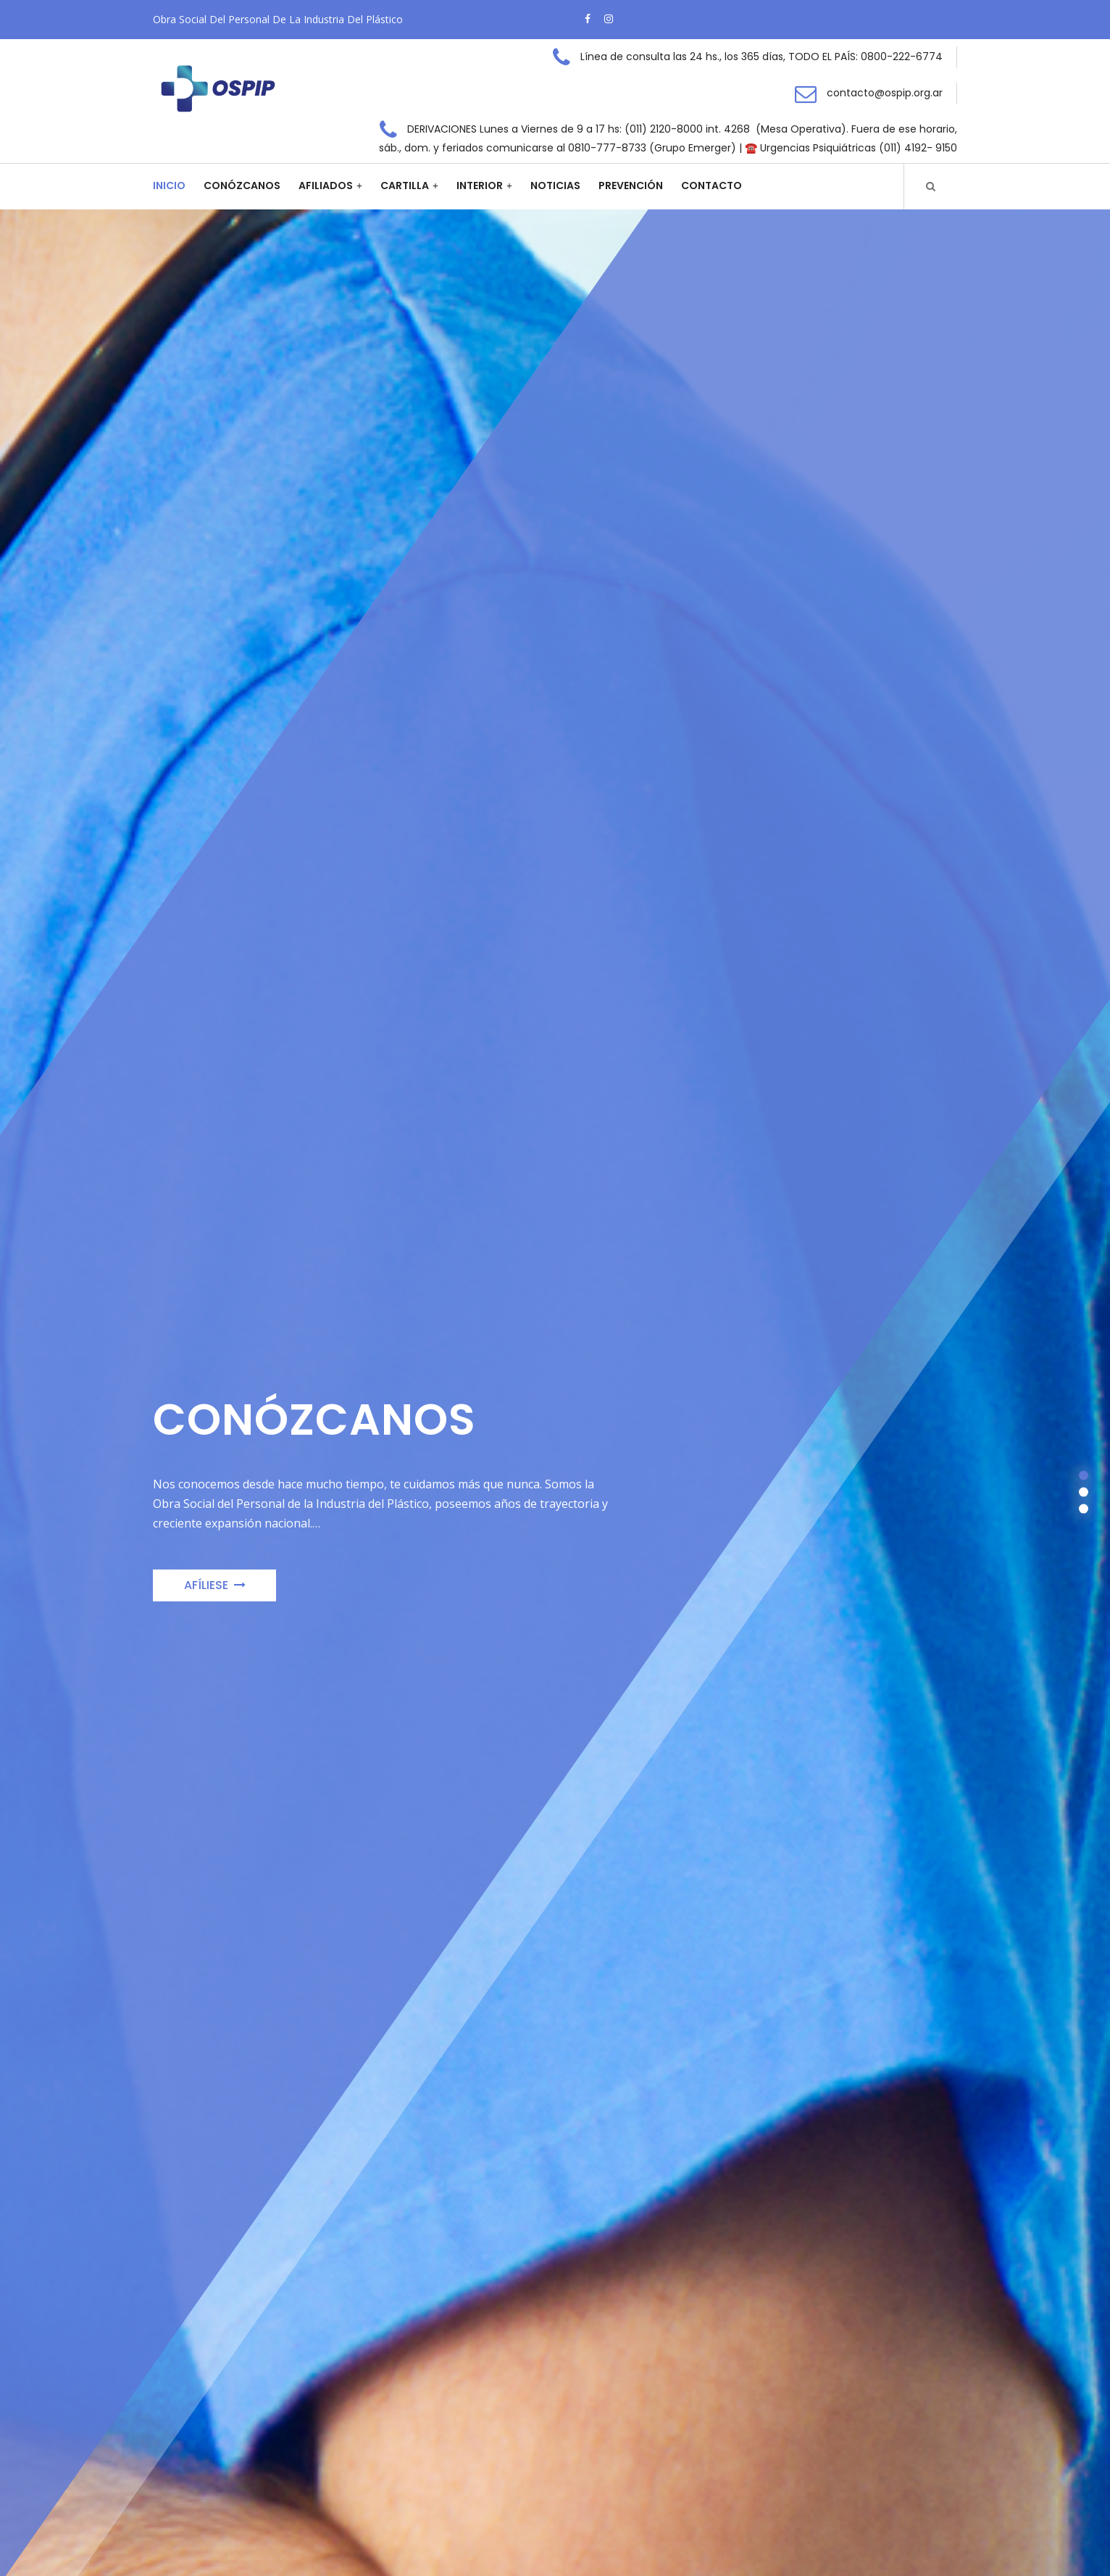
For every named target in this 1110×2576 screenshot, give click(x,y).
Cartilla (404, 185)
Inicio (169, 185)
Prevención (630, 185)
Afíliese (215, 1589)
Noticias (555, 185)
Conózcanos (242, 185)
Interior (479, 185)
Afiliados (326, 185)
